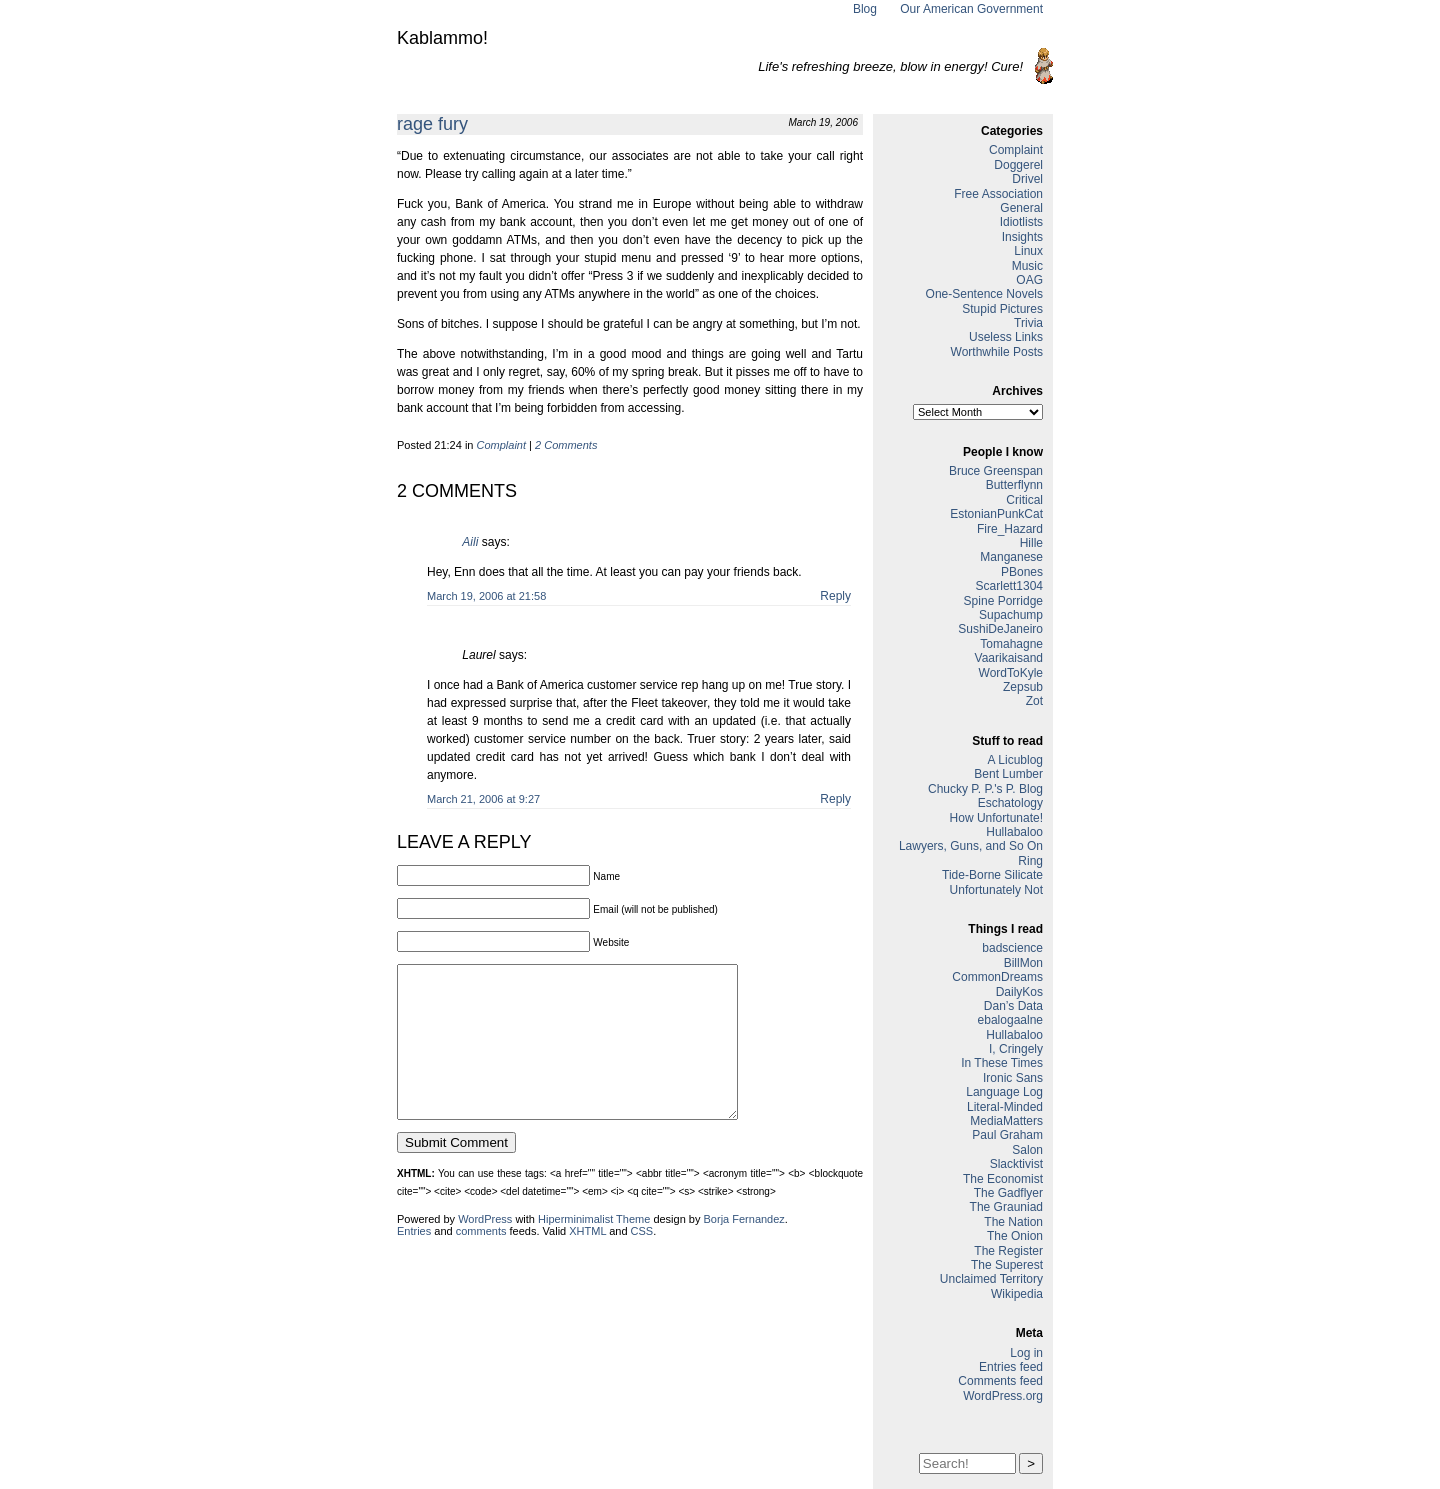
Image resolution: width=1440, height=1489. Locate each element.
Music (1027, 266)
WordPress (485, 1249)
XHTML (587, 1261)
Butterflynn (1014, 485)
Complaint (502, 445)
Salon (1027, 1150)
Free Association (998, 194)
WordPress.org (1003, 1396)
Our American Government (971, 9)
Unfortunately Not (996, 890)
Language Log (1004, 1092)
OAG (1029, 280)
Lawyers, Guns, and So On (971, 846)
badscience (1012, 948)
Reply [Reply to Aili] (835, 596)
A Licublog (1015, 760)
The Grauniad (1006, 1207)
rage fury (432, 124)
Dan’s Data (1013, 1006)
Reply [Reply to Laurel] (835, 799)
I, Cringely (1016, 1049)
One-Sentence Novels (984, 294)
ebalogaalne (1010, 1020)
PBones (1022, 572)
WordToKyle (1011, 673)
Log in (1026, 1353)
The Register (1008, 1251)
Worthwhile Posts (997, 352)
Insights (1022, 237)
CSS (642, 1261)
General (1021, 208)
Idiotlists (1021, 222)
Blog (865, 9)
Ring (1030, 861)
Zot (1034, 701)
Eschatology (1010, 803)
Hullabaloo (1014, 832)
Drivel (1027, 179)
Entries (414, 1261)
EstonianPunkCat (996, 514)
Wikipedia (1017, 1294)
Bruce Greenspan (996, 471)
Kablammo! (442, 38)
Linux (1028, 251)
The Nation (1013, 1222)
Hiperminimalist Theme (594, 1249)
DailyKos (1019, 992)
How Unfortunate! (996, 818)
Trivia (1028, 323)
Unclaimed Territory (991, 1279)
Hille (1031, 543)
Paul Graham (1007, 1135)
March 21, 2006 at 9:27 (483, 799)
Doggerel (1018, 165)
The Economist (1003, 1179)
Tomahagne (1011, 644)
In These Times (1002, 1063)
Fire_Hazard (1010, 529)
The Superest (1007, 1265)
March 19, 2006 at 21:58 (486, 596)
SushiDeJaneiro (1000, 629)
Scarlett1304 (1009, 586)
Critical (1024, 500)
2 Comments (566, 445)
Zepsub (1023, 687)
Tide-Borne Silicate (992, 875)
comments (481, 1261)
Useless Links (1006, 337)
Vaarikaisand (1009, 658)
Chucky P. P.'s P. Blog (985, 789)
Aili (470, 542)
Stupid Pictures (1002, 309)
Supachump (1011, 615)
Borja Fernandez (744, 1249)
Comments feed (1000, 1381)
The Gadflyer (1008, 1193)
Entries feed (1011, 1367)
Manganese (1011, 557)
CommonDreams (997, 977)
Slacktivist (1016, 1164)
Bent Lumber (1008, 774)
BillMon (1023, 963)
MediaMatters (1006, 1121)
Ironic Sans (1013, 1078)
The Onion (1015, 1236)
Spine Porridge (1003, 601)
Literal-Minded (1005, 1107)
